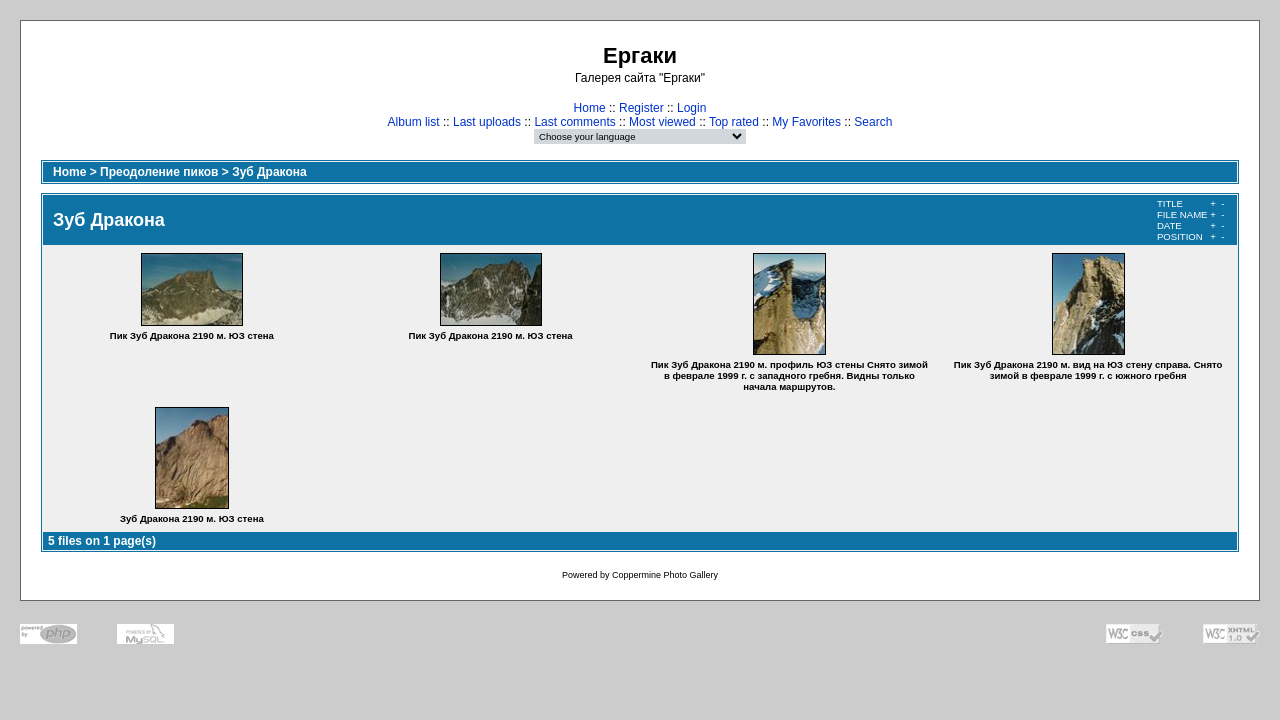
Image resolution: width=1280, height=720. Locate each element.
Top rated (734, 122)
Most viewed (662, 122)
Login (691, 108)
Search (873, 122)
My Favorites (806, 122)
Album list (414, 122)
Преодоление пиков (159, 172)
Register (641, 108)
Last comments (574, 122)
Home (590, 108)
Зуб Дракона (269, 172)
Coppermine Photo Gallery (665, 575)
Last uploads (487, 122)
